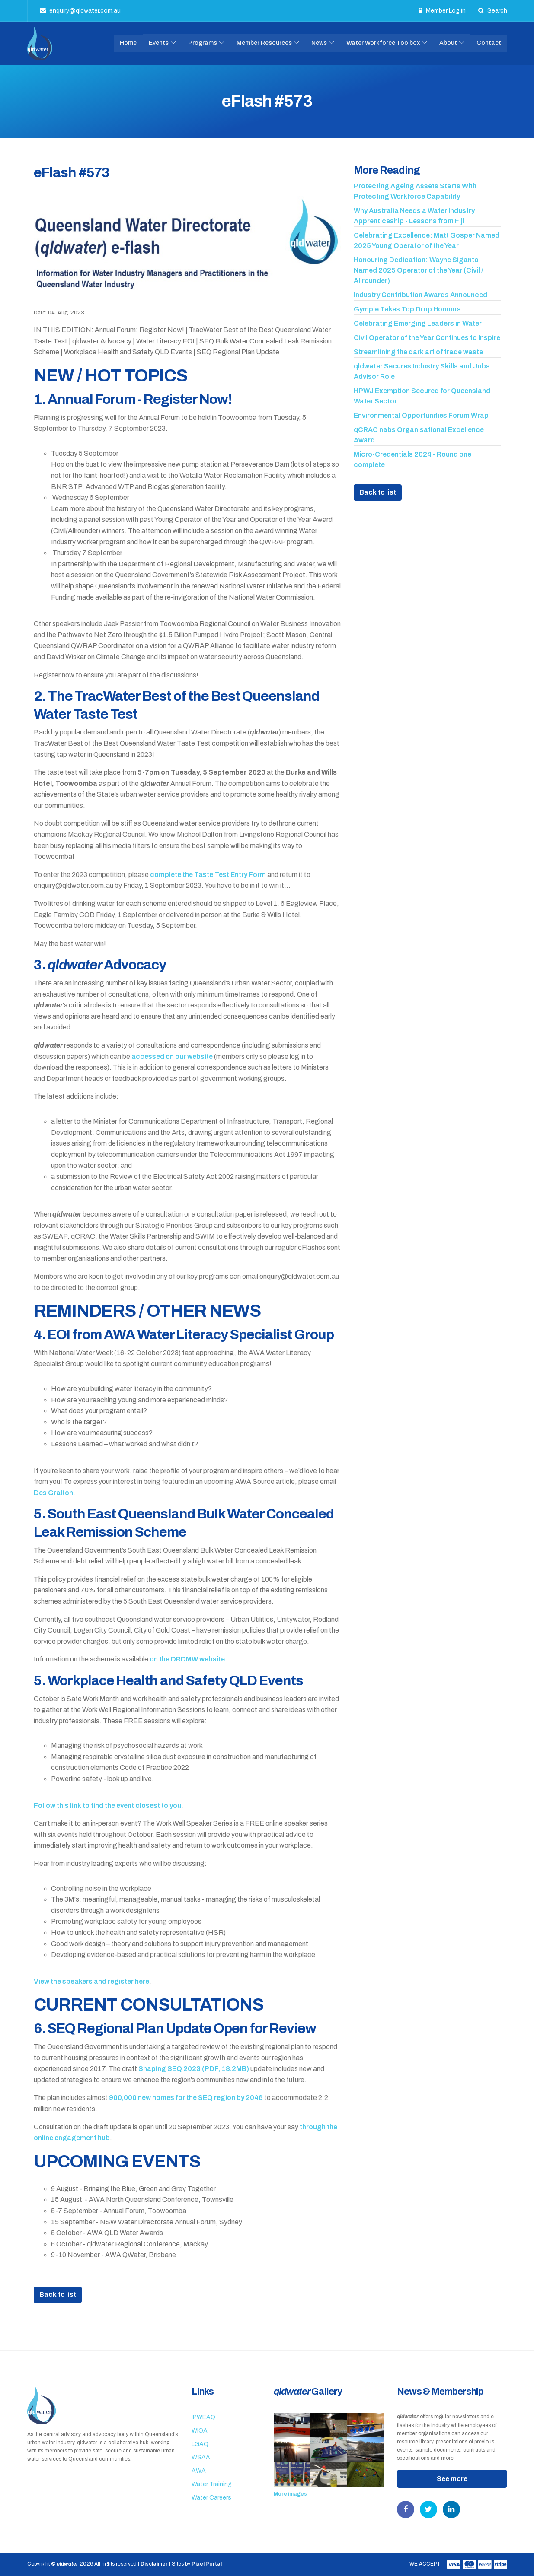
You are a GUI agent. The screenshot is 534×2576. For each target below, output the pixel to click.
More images (290, 2494)
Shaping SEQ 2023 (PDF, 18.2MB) (193, 2068)
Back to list (57, 2294)
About (448, 43)
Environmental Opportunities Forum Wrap (421, 415)
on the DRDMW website (187, 1659)
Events (159, 43)
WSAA (201, 2457)
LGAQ (200, 2444)
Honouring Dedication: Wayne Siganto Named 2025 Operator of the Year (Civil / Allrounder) (418, 270)
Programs (202, 43)
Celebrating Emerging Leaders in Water (418, 323)
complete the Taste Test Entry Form (208, 874)
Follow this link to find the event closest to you (107, 1805)
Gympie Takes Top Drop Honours (407, 309)
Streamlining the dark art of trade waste (418, 352)
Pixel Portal (207, 2564)
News (319, 43)
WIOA (200, 2430)
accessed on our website (172, 1056)
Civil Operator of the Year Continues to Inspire (427, 337)
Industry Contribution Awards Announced (420, 295)
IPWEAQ (203, 2417)
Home (128, 43)
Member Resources (264, 43)
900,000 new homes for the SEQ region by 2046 (186, 2097)
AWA (199, 2471)
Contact (488, 43)
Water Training (212, 2484)
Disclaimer (154, 2564)
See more (452, 2478)
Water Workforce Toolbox (383, 43)
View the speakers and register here (91, 1981)
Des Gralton (53, 1492)
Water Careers (211, 2497)
